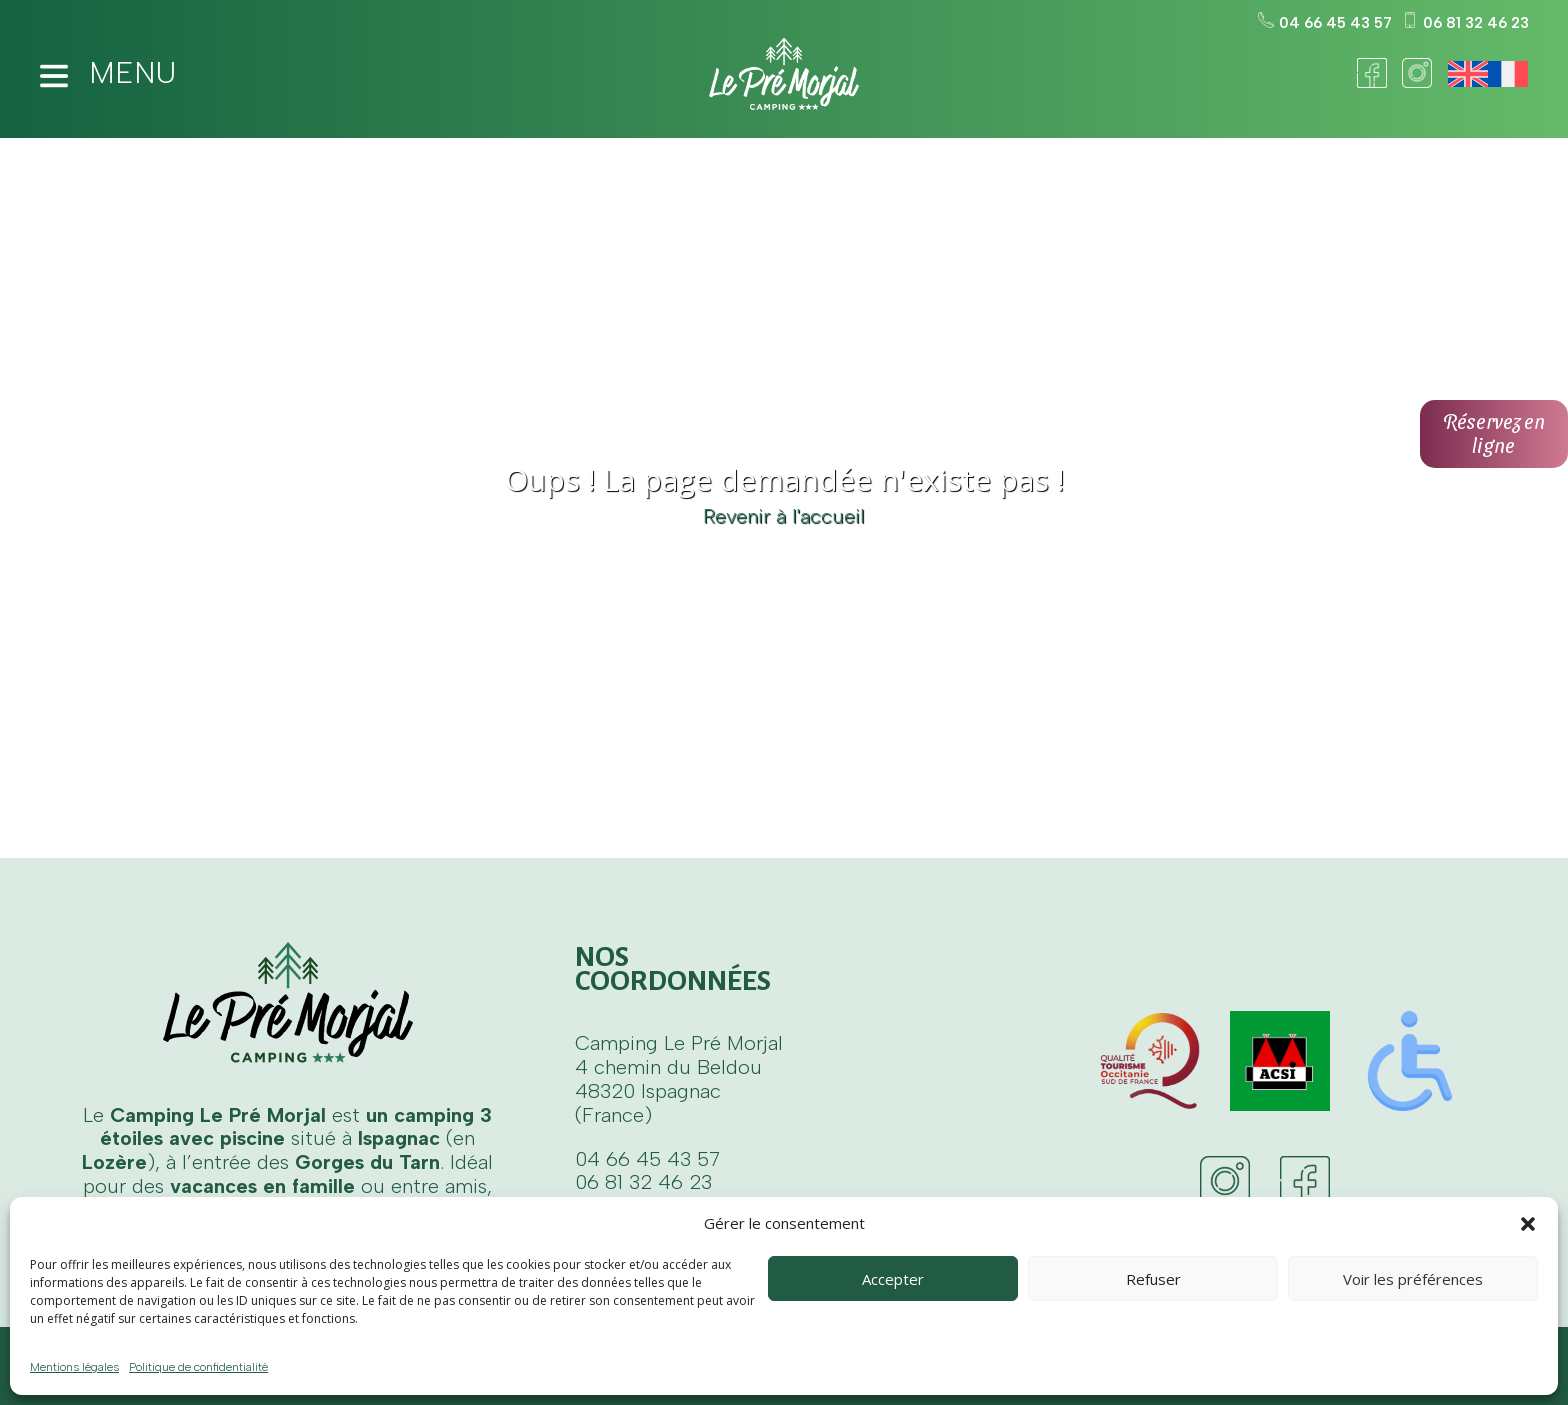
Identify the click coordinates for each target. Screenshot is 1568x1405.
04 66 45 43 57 (1325, 23)
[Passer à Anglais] (1468, 74)
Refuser (1153, 1279)
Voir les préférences (1413, 1279)
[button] (1528, 1224)
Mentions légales (74, 1367)
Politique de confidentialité (198, 1367)
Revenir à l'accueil (784, 516)
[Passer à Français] (1508, 74)
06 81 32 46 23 (1465, 23)
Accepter (893, 1279)
